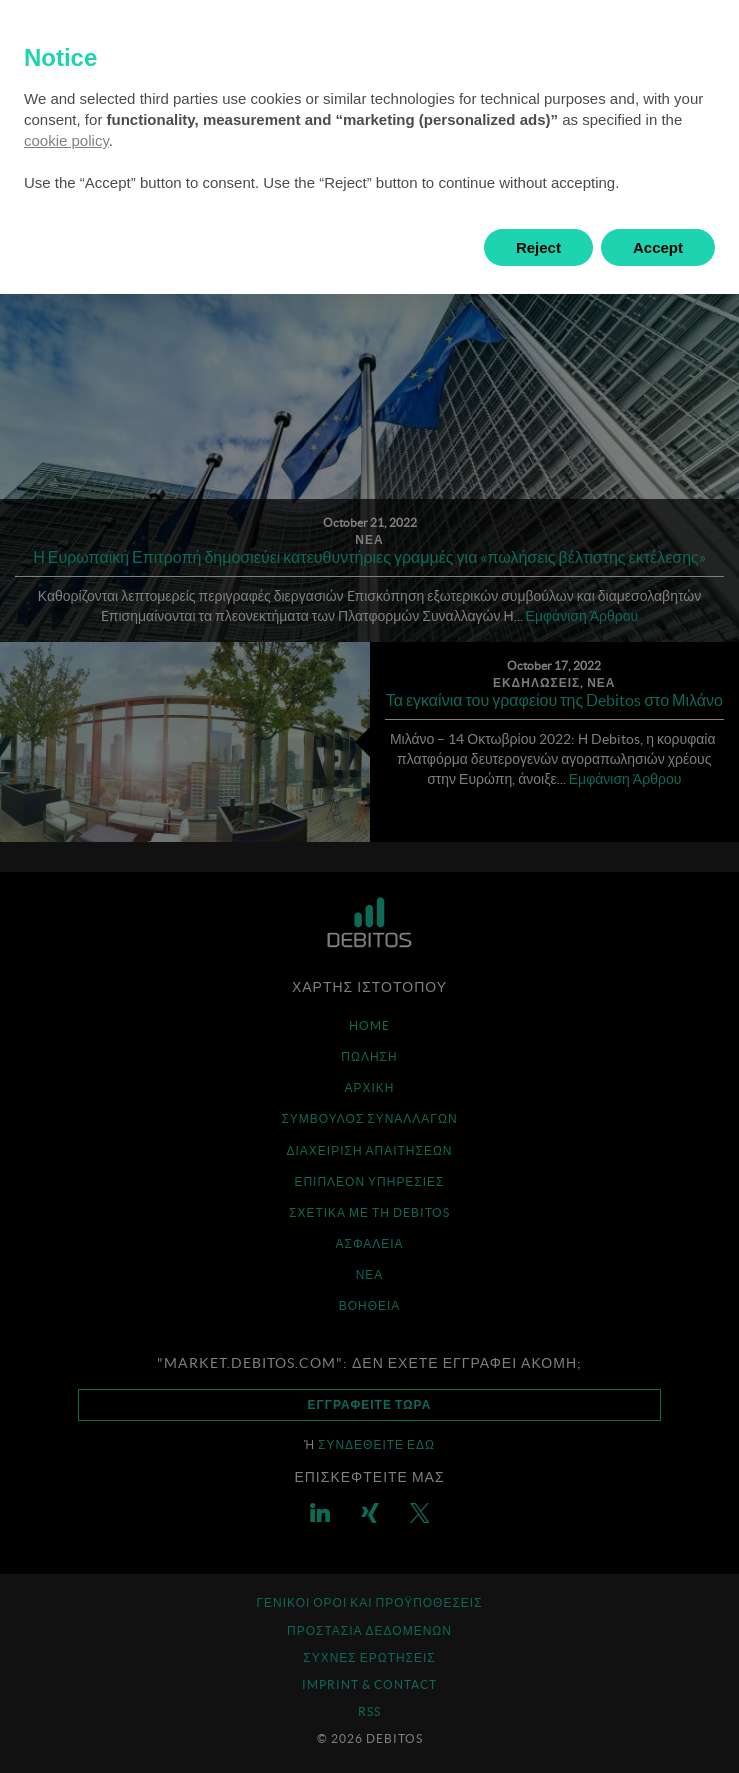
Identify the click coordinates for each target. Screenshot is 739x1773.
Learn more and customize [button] (151, 247)
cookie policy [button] (66, 140)
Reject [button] (538, 247)
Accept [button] (658, 247)
